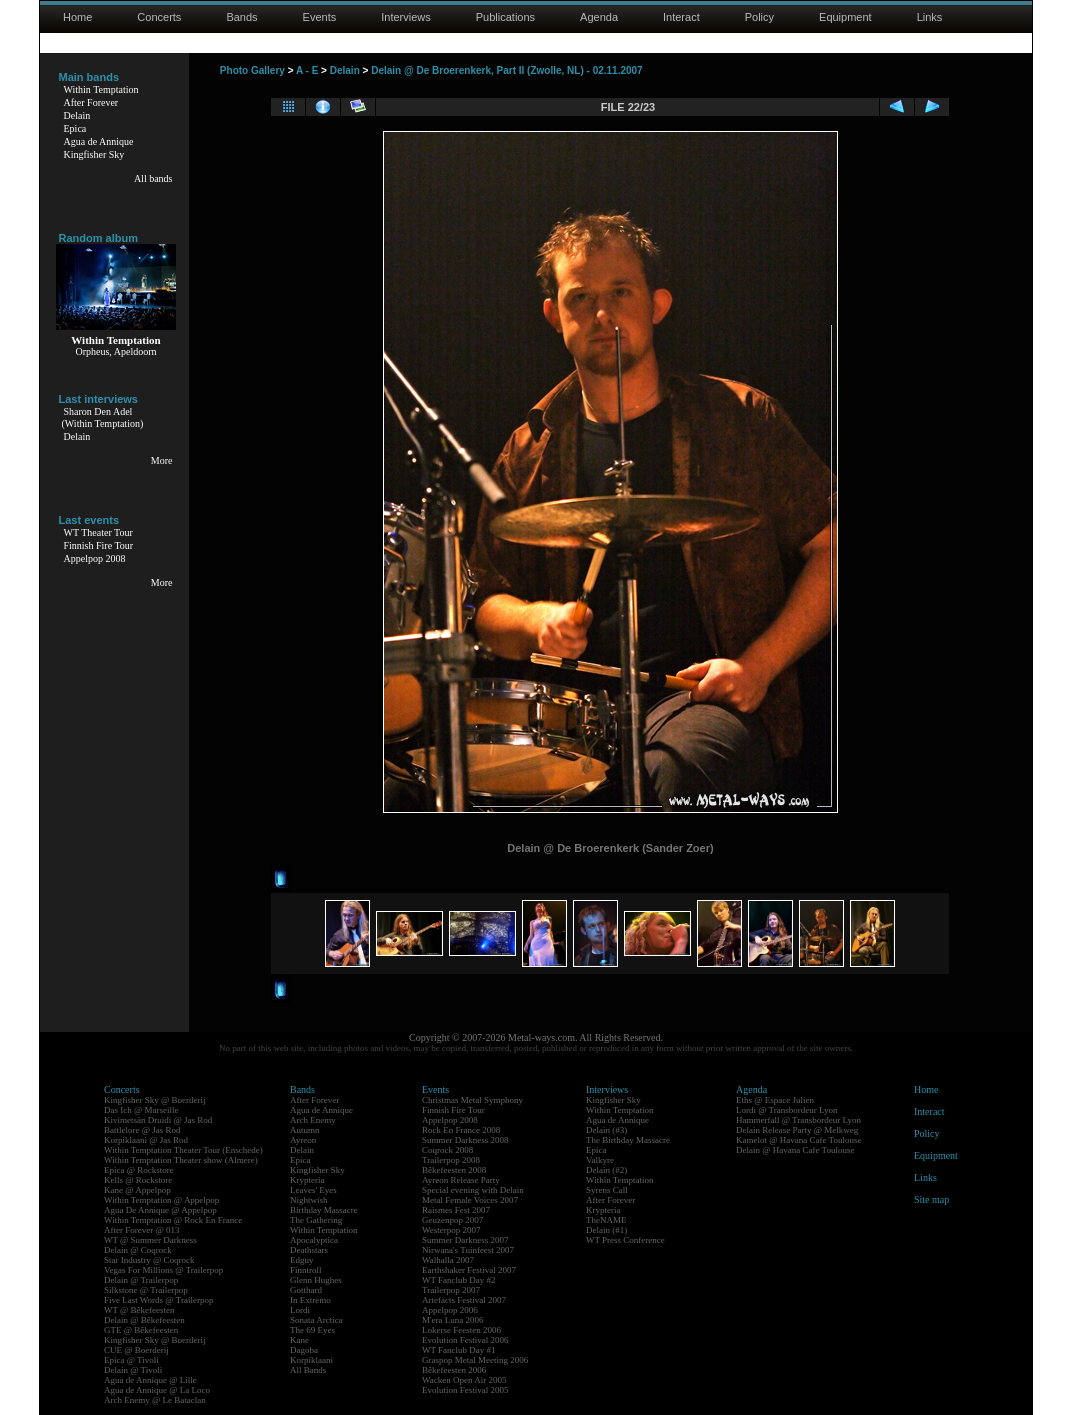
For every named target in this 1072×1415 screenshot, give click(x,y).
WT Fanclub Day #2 (459, 1280)
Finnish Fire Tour (99, 545)
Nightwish (309, 1200)
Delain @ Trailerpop (141, 1280)
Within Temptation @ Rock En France (173, 1220)
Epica (75, 128)
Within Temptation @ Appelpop (161, 1200)
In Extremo (310, 1300)
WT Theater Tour (98, 532)
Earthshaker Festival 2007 (469, 1270)
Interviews (406, 17)
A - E (307, 70)
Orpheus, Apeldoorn (115, 351)
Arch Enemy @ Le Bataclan (155, 1400)
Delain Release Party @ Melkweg (797, 1130)
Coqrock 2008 (447, 1150)
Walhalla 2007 (448, 1260)
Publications (505, 17)
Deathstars (309, 1250)
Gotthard (306, 1290)
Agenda (599, 17)
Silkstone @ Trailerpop (146, 1290)
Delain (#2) (606, 1170)
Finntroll (306, 1270)
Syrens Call (607, 1190)
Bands (241, 17)
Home (77, 17)
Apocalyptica (314, 1240)
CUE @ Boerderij (136, 1350)
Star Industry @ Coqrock (149, 1260)
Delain (77, 115)
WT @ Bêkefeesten (139, 1310)
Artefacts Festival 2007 (464, 1300)
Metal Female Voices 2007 (470, 1200)
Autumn (305, 1130)
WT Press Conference (625, 1240)
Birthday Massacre (324, 1210)
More (162, 460)
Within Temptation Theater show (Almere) (181, 1160)
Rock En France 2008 (461, 1130)
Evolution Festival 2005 (465, 1390)
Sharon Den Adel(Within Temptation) (103, 417)
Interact (681, 17)
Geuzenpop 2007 (452, 1220)
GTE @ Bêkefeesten (141, 1330)
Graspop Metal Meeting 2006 (475, 1360)
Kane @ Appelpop (137, 1190)
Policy (759, 17)
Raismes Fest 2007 (456, 1210)
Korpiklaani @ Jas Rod (146, 1140)
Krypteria (307, 1180)
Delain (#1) (606, 1230)
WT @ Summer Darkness (150, 1240)
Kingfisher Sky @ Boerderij (155, 1100)
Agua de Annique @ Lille (150, 1380)
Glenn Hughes (316, 1280)
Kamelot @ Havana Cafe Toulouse (798, 1140)
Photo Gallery (252, 70)
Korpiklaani (311, 1360)
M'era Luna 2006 (453, 1320)
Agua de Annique (99, 141)
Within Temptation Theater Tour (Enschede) (183, 1150)
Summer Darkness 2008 (465, 1140)
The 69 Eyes (312, 1330)
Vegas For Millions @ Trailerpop (163, 1270)
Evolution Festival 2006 (465, 1340)
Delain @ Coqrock (138, 1250)
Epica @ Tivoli (131, 1360)
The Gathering (316, 1220)
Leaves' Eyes (313, 1190)
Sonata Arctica (316, 1320)
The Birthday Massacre (628, 1140)
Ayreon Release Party (461, 1180)
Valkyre (600, 1160)
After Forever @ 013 (142, 1230)
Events (320, 17)
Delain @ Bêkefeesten (144, 1320)
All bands (153, 178)
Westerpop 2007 (451, 1230)
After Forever (91, 102)
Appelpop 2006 (450, 1310)
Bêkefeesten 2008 (454, 1170)
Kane (299, 1340)
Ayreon (303, 1140)
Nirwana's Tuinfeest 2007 (468, 1250)
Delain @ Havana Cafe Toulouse (795, 1150)
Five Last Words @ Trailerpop (158, 1300)
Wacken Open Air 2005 (464, 1380)
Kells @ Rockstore (138, 1180)
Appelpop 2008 (95, 558)
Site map (931, 1199)
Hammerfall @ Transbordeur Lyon (798, 1120)
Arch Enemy (313, 1120)
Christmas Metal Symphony (472, 1100)
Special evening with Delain (473, 1190)
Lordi (300, 1310)
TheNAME (606, 1220)
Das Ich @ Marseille (141, 1110)
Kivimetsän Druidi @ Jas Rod (158, 1120)
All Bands (308, 1370)
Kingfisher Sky (94, 154)
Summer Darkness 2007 (465, 1240)
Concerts (159, 17)
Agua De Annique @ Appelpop (160, 1210)
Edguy (302, 1260)
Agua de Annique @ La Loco (157, 1390)
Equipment (845, 17)
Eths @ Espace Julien (775, 1100)
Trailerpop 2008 (451, 1160)
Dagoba (304, 1350)
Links (930, 17)
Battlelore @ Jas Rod (142, 1130)
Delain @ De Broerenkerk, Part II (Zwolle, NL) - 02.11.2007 (507, 70)
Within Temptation (101, 89)
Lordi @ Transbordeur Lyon (787, 1110)
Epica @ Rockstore (139, 1170)
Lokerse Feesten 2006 (461, 1330)
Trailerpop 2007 (451, 1290)
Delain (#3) (606, 1130)
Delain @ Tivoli (133, 1370)
